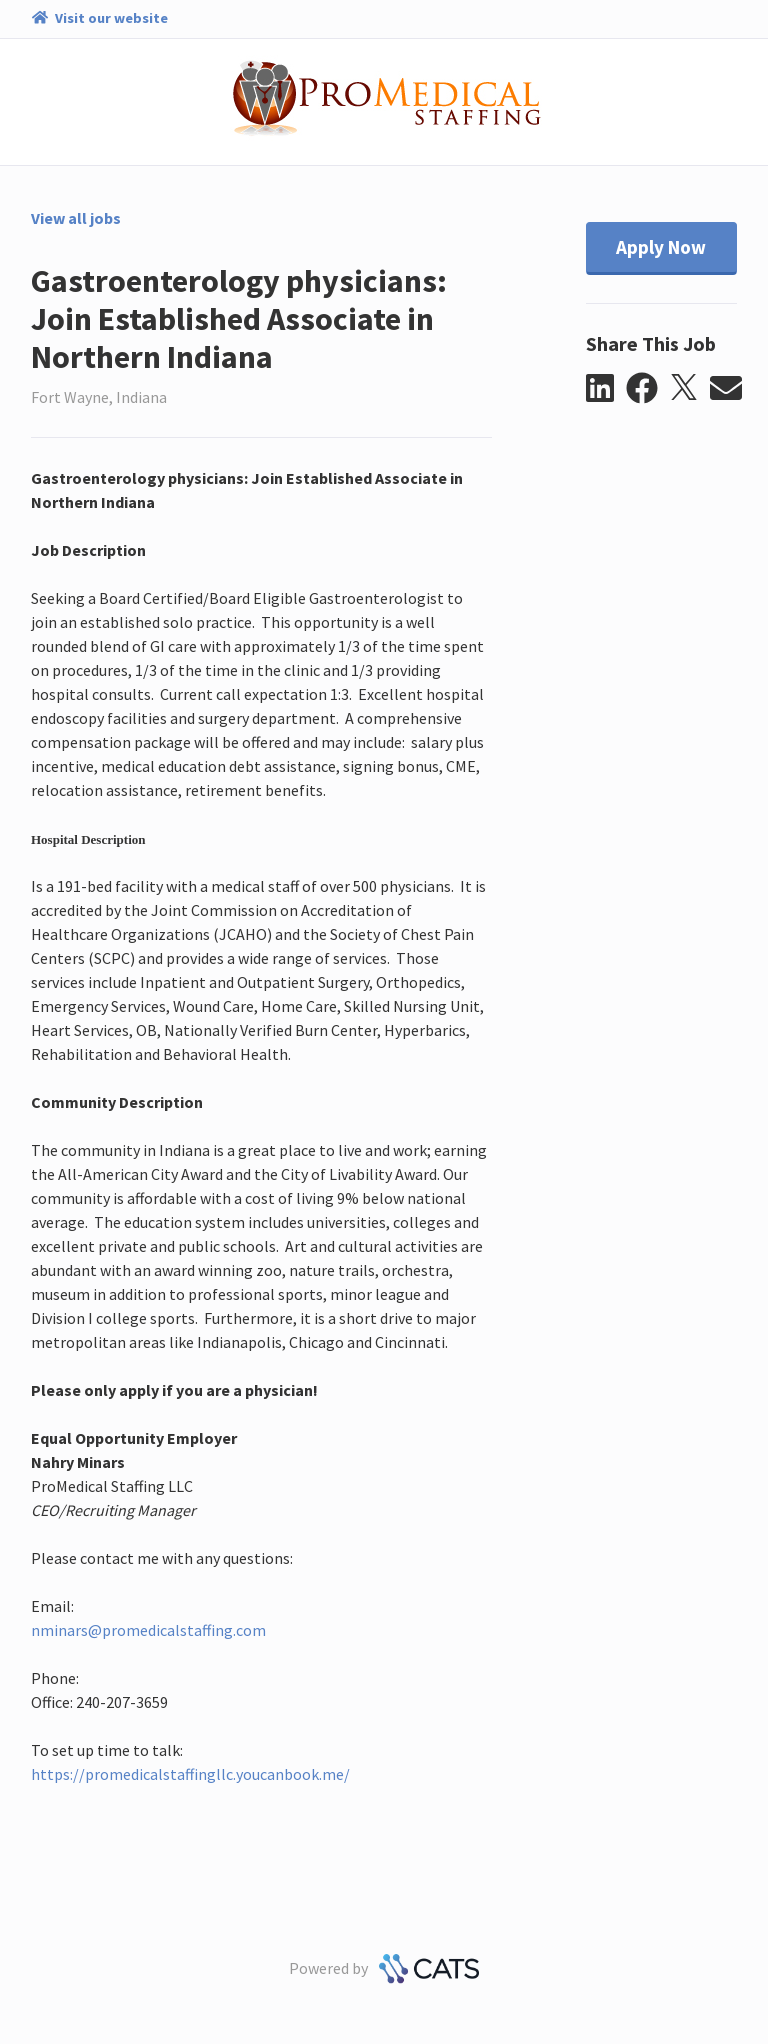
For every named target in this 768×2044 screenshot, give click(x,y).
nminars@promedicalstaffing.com (148, 1630)
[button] (606, 389)
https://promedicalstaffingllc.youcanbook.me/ (190, 1774)
